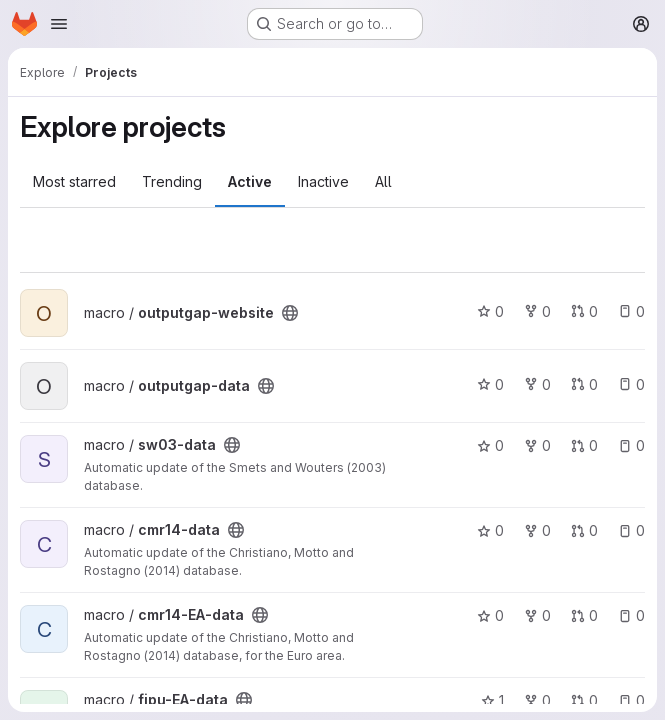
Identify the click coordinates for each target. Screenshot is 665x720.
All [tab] (383, 181)
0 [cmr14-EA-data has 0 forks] (537, 615)
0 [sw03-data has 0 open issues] (631, 445)
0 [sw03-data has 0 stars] (490, 445)
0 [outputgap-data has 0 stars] (490, 384)
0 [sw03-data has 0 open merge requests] (584, 445)
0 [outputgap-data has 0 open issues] (631, 384)
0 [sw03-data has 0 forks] (537, 445)
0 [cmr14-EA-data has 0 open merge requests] (584, 615)
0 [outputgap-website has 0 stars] (490, 311)
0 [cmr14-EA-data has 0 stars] (490, 615)
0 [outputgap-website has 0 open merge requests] (584, 311)
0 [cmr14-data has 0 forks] (537, 530)
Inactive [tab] (323, 181)
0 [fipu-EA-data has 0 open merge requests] (584, 700)
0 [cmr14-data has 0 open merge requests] (584, 530)
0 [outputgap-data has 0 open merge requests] (584, 384)
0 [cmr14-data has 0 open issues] (631, 530)
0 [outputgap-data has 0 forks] (537, 384)
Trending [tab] (172, 181)
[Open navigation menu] (59, 24)
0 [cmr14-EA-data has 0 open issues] (631, 615)
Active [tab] (250, 181)
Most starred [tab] (74, 181)
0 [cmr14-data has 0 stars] (490, 530)
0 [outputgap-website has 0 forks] (537, 311)
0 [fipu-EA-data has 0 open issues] (631, 700)
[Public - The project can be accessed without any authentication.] (290, 313)
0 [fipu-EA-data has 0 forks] (537, 700)
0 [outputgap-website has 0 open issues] (631, 311)
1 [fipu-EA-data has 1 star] (492, 700)
